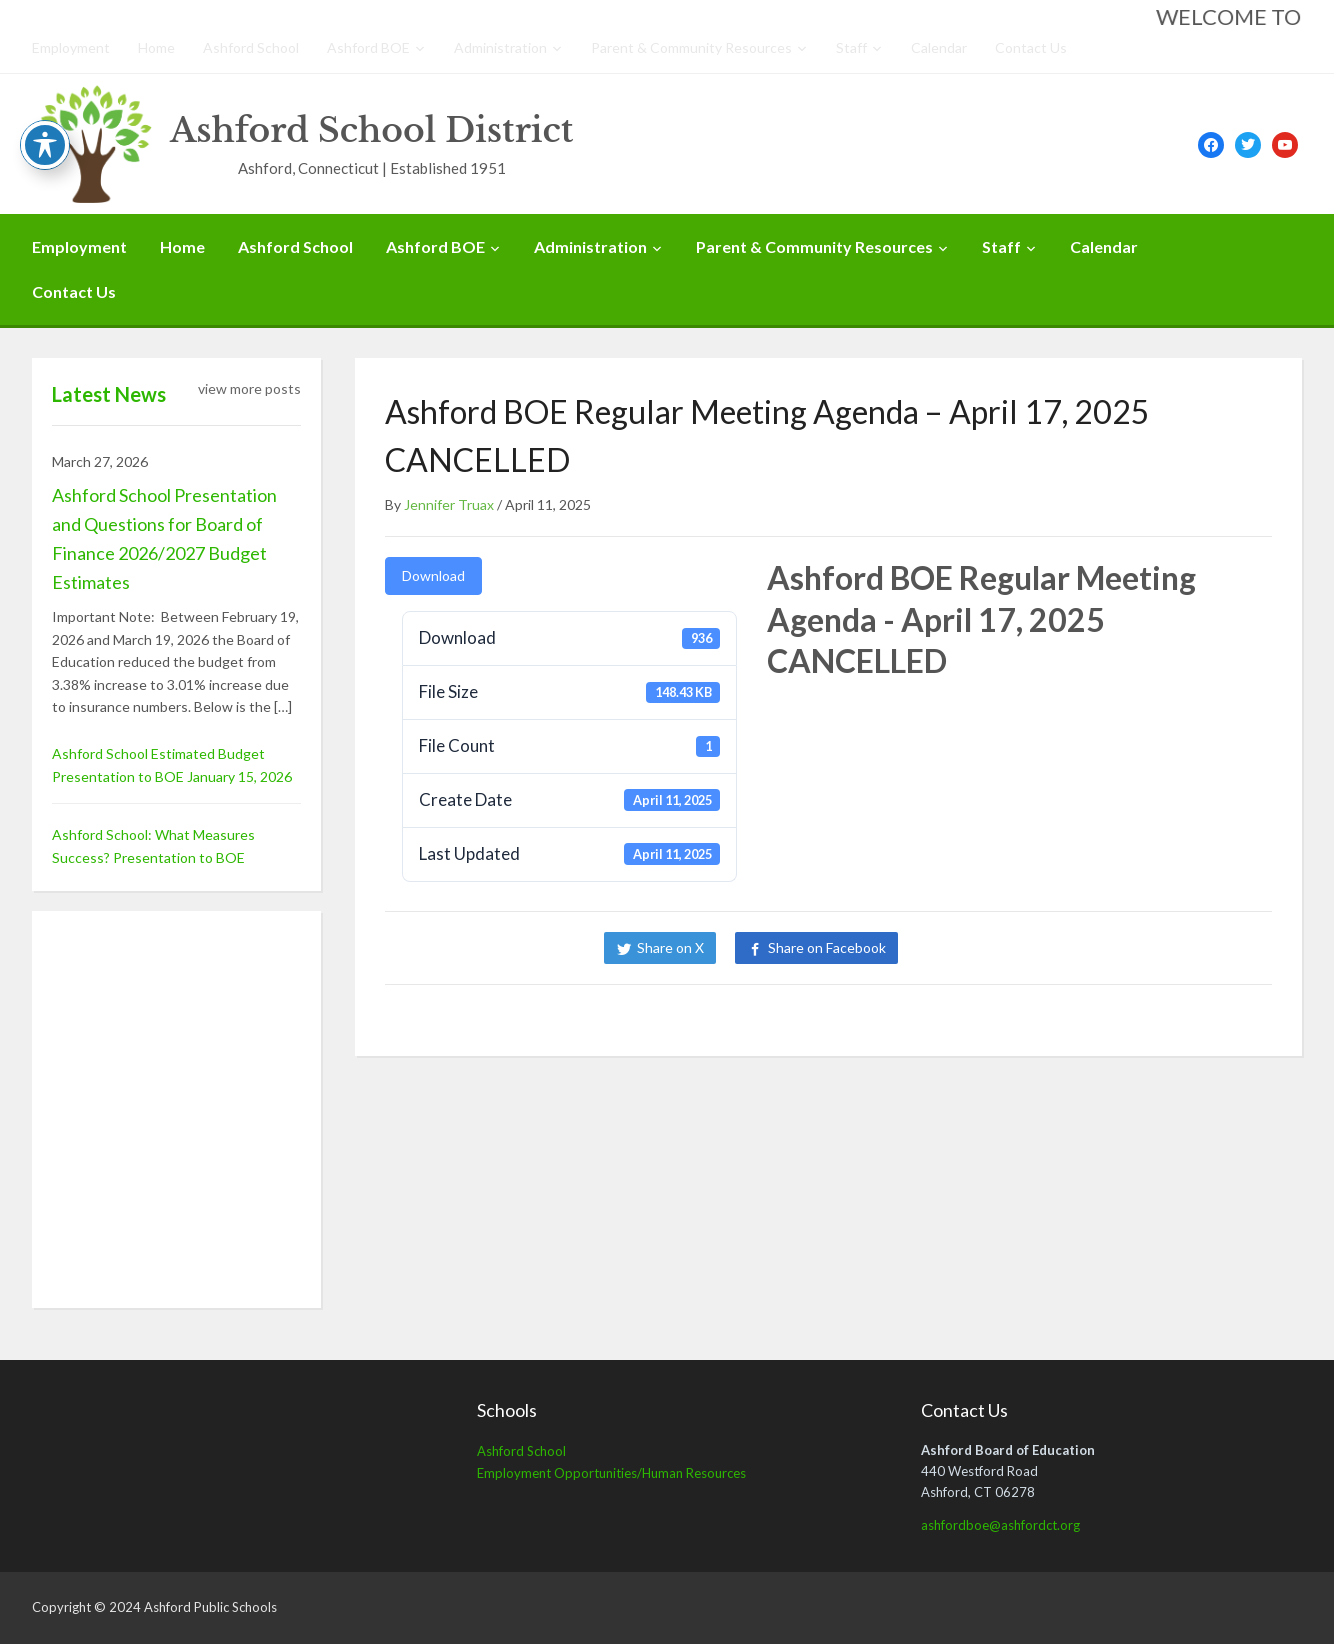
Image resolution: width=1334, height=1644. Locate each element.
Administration (500, 47)
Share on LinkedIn (985, 947)
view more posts (249, 388)
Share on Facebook (827, 947)
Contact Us (1031, 47)
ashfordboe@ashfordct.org (1000, 1525)
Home (156, 47)
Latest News (109, 394)
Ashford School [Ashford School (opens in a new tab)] (521, 1451)
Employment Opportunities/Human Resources (611, 1473)
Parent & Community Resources (691, 47)
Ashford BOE (368, 47)
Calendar (939, 47)
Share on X (670, 947)
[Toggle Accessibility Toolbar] (45, 145)
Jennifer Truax (449, 504)
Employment (71, 47)
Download (433, 575)
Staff (851, 47)
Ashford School (251, 47)
